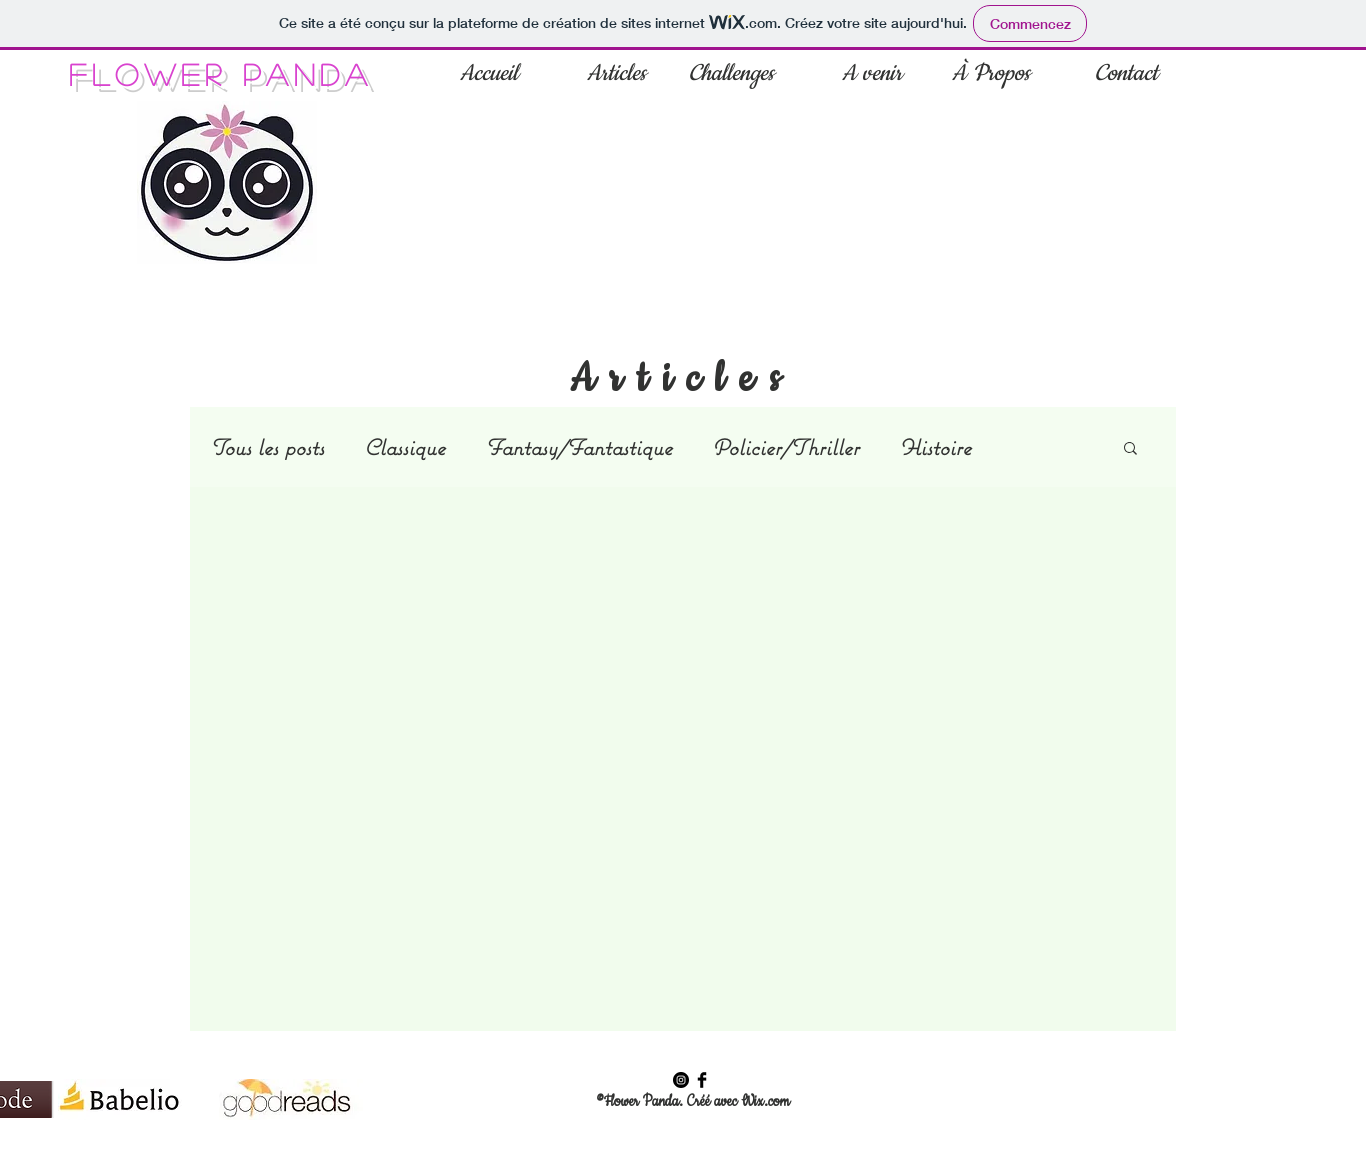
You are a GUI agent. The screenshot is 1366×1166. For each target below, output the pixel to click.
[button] (1130, 449)
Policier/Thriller (785, 447)
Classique (404, 447)
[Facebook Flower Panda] (702, 1080)
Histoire (935, 447)
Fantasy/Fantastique (578, 447)
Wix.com (765, 1102)
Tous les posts (267, 447)
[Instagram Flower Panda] (681, 1080)
